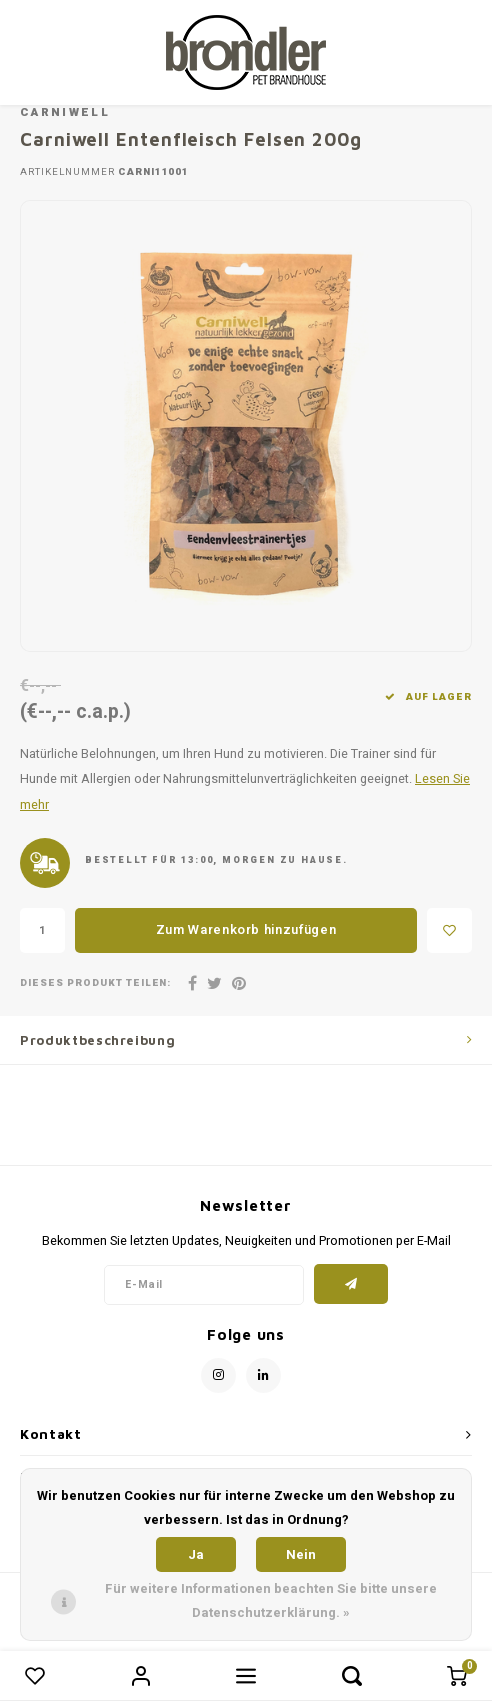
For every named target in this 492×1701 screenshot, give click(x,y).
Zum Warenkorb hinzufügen (246, 929)
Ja (196, 1554)
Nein (301, 1554)
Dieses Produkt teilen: (95, 983)
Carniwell (65, 112)
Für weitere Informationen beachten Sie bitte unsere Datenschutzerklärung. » (271, 1600)
